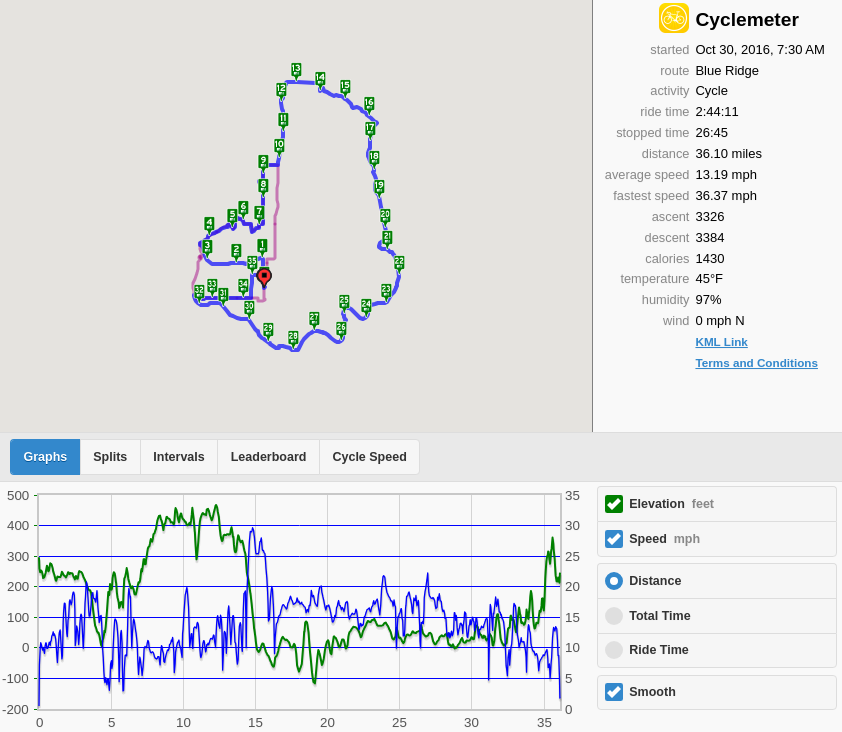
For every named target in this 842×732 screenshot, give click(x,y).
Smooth (652, 692)
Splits (110, 457)
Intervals (178, 457)
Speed (664, 539)
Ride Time (659, 650)
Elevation (671, 504)
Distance (655, 581)
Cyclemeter (746, 19)
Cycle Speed (369, 457)
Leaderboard (269, 457)
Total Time (659, 616)
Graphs (46, 457)
